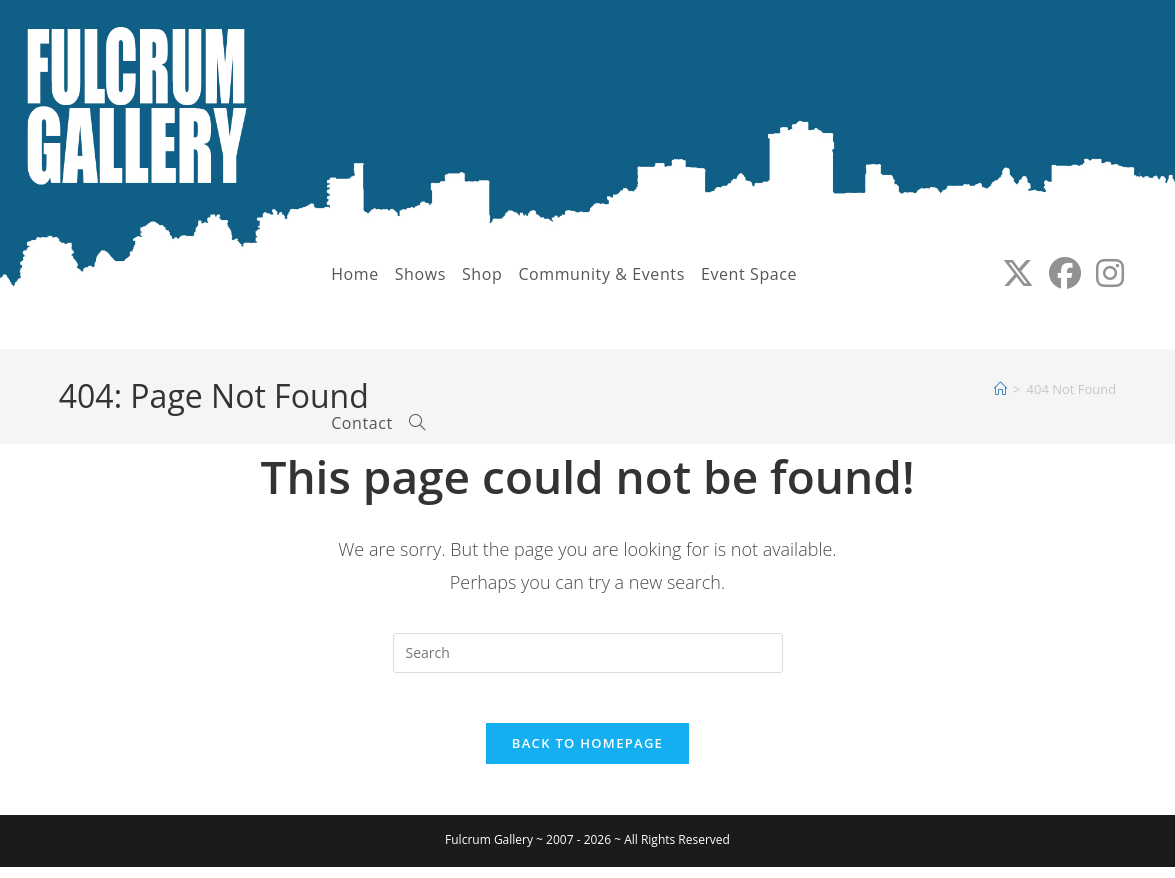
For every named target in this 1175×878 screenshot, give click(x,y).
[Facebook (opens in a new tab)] (1057, 273)
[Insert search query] (588, 653)
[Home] (1000, 389)
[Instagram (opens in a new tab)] (1102, 273)
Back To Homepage (587, 754)
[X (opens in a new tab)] (1010, 273)
